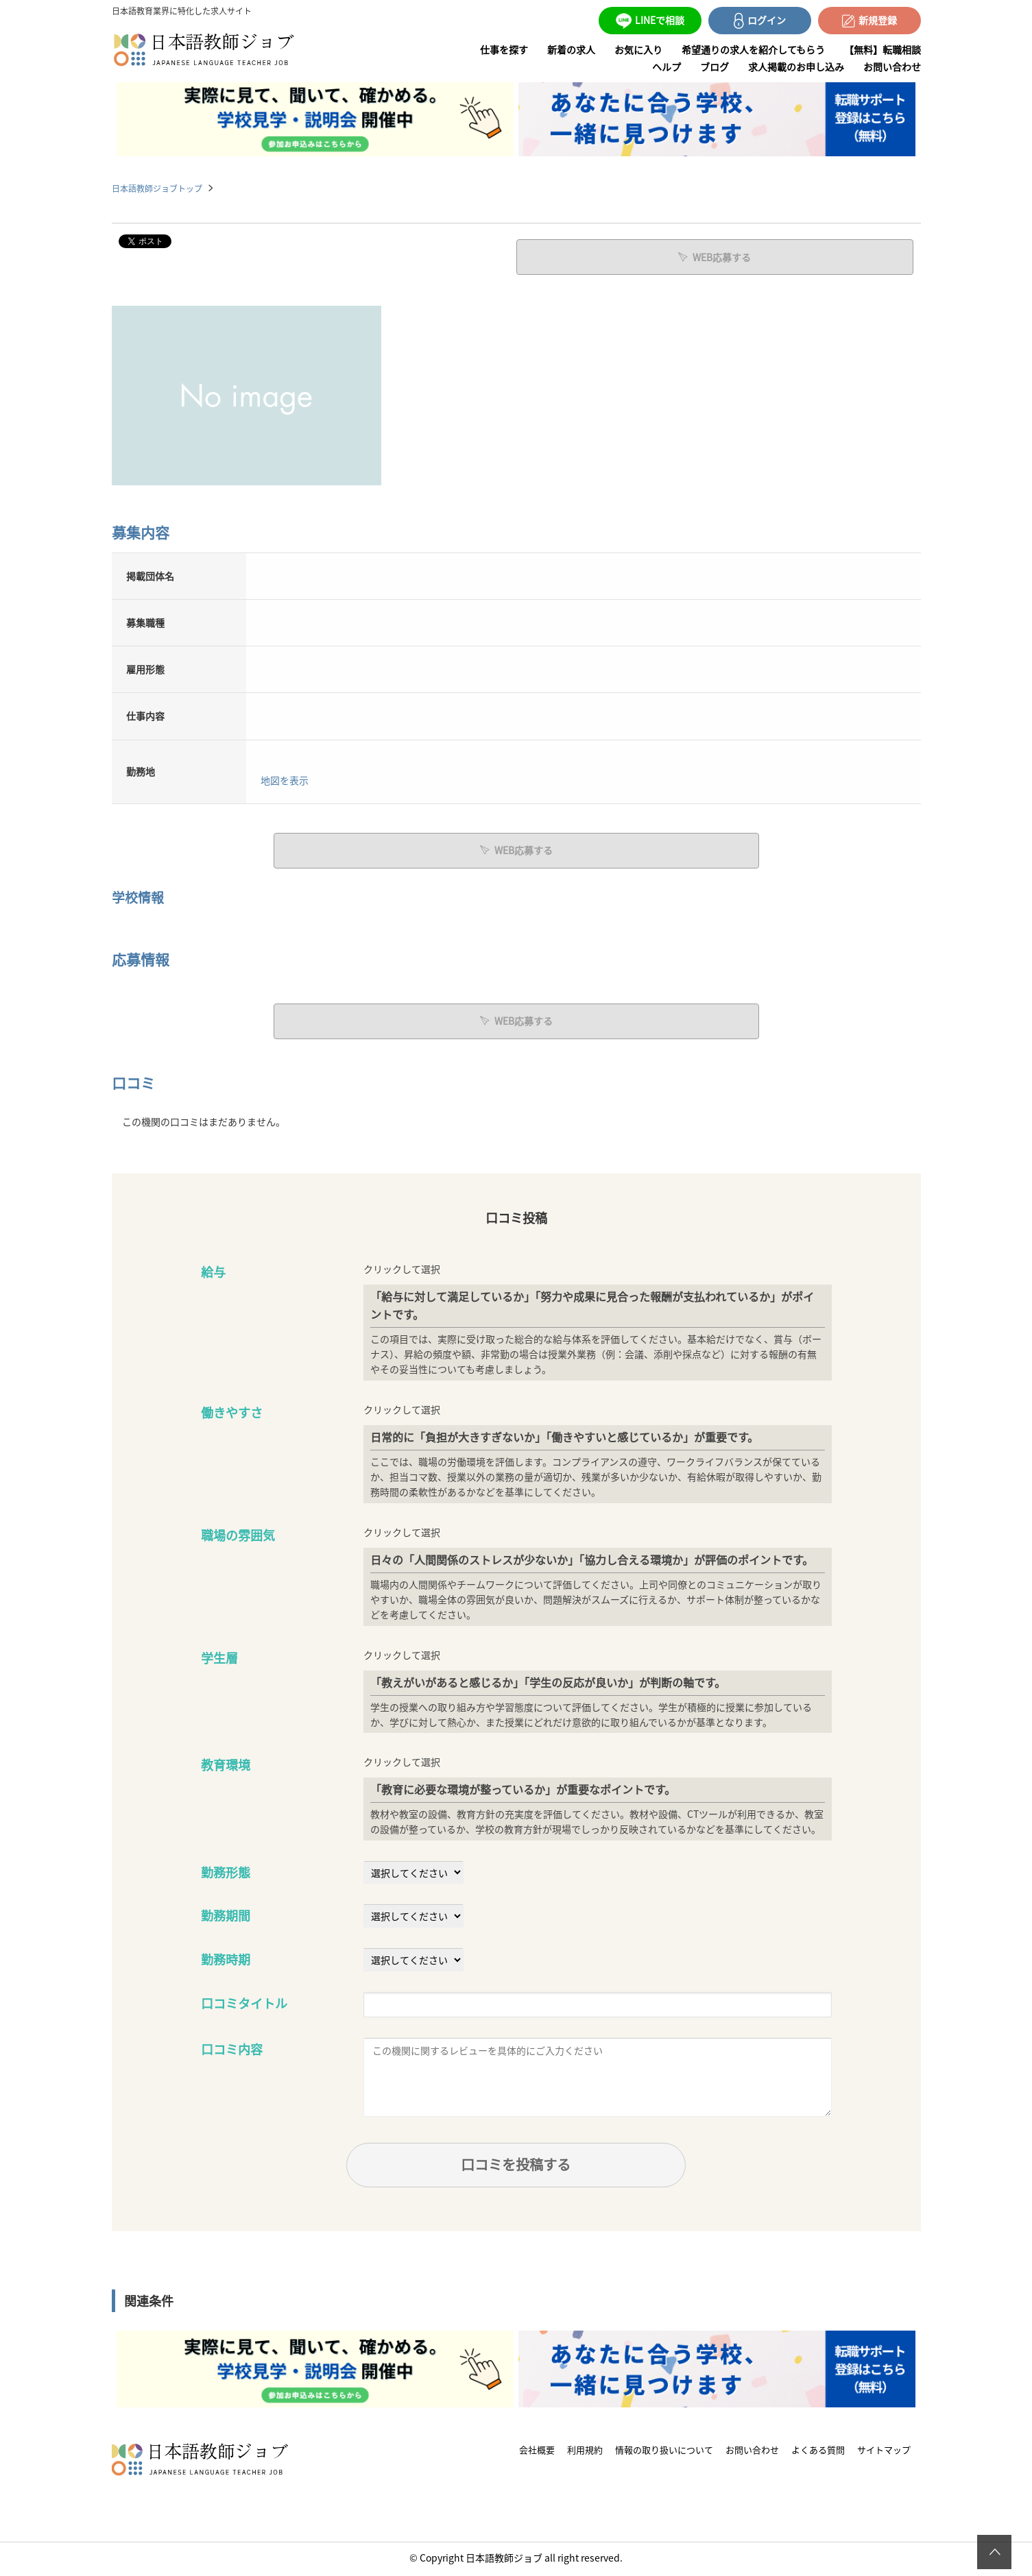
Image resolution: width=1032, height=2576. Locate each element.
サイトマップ (884, 2452)
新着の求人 (571, 49)
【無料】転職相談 (882, 49)
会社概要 (537, 2452)
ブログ (714, 66)
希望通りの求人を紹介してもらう (753, 49)
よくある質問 (818, 2452)
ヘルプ (666, 66)
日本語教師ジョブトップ (157, 188)
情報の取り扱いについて (664, 2452)
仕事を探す (504, 49)
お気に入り (638, 49)
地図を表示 (285, 779)
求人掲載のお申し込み (796, 66)
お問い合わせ (892, 66)
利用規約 (585, 2452)
